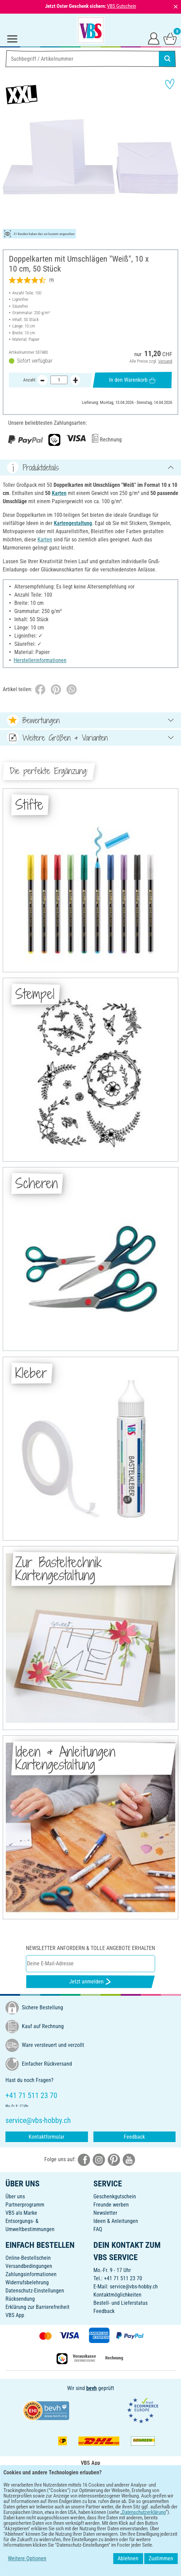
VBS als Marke (21, 2213)
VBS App (14, 2315)
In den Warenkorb (132, 380)
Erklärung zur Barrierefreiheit (37, 2307)
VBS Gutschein (121, 6)
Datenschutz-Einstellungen (34, 2290)
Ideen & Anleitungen (115, 2221)
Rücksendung (20, 2299)
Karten (59, 493)
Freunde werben (111, 2204)
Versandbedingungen (28, 2266)
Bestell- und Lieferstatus (120, 2303)
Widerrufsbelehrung (27, 2282)
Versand (165, 361)
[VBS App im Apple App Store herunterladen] (114, 2494)
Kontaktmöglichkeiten (117, 2294)
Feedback (134, 2137)
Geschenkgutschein (114, 2196)
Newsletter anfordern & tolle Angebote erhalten (90, 1948)
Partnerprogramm (24, 2204)
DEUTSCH (90, 2516)
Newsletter (105, 2213)
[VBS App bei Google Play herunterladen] (67, 2494)
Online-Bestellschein (28, 2258)
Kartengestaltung (73, 523)
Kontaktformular (46, 2137)
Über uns (15, 2196)
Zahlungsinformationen (31, 2274)
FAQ (97, 2229)
